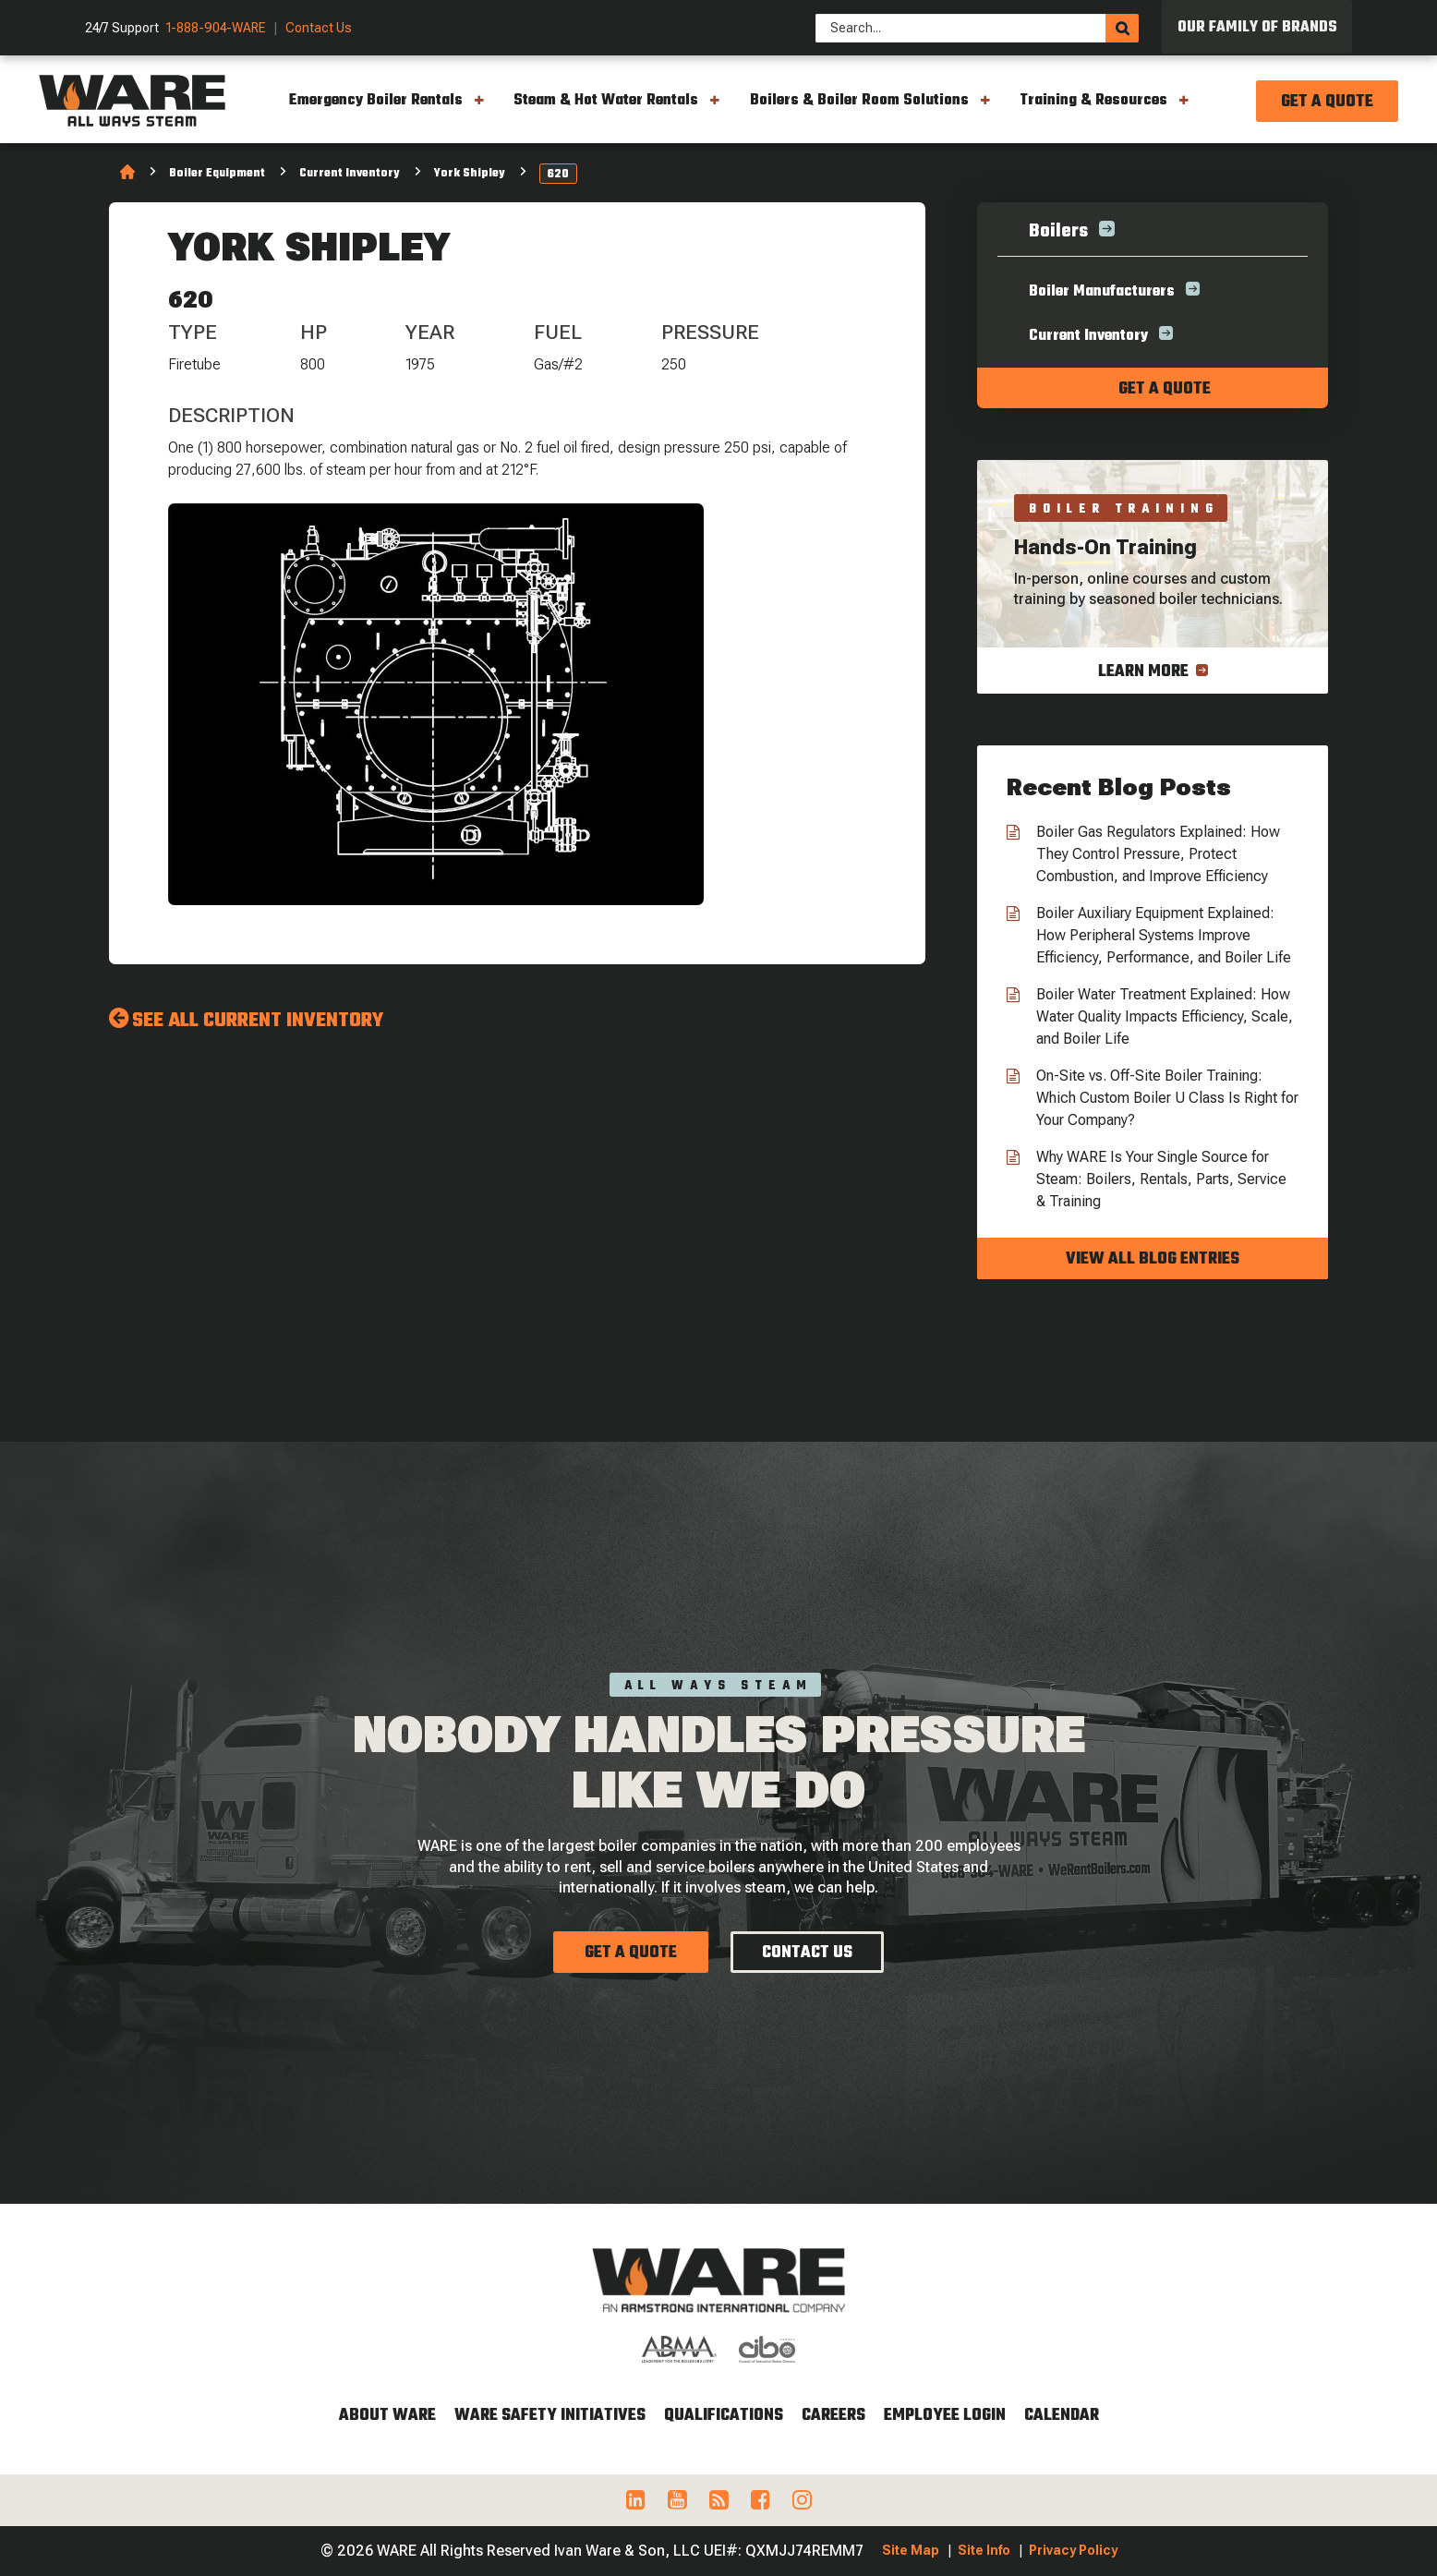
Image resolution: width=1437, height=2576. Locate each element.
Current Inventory (349, 173)
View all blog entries (1152, 1259)
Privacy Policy (1073, 2550)
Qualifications (723, 2415)
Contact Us (318, 28)
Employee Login (945, 2415)
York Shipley (469, 173)
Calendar (1061, 2415)
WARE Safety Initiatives (550, 2415)
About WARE (387, 2415)
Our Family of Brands (1257, 28)
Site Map (910, 2550)
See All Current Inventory (257, 1020)
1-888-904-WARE (216, 28)
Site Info (984, 2550)
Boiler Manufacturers (1102, 292)
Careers (833, 2415)
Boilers (1058, 231)
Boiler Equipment (217, 173)
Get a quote (1164, 389)
